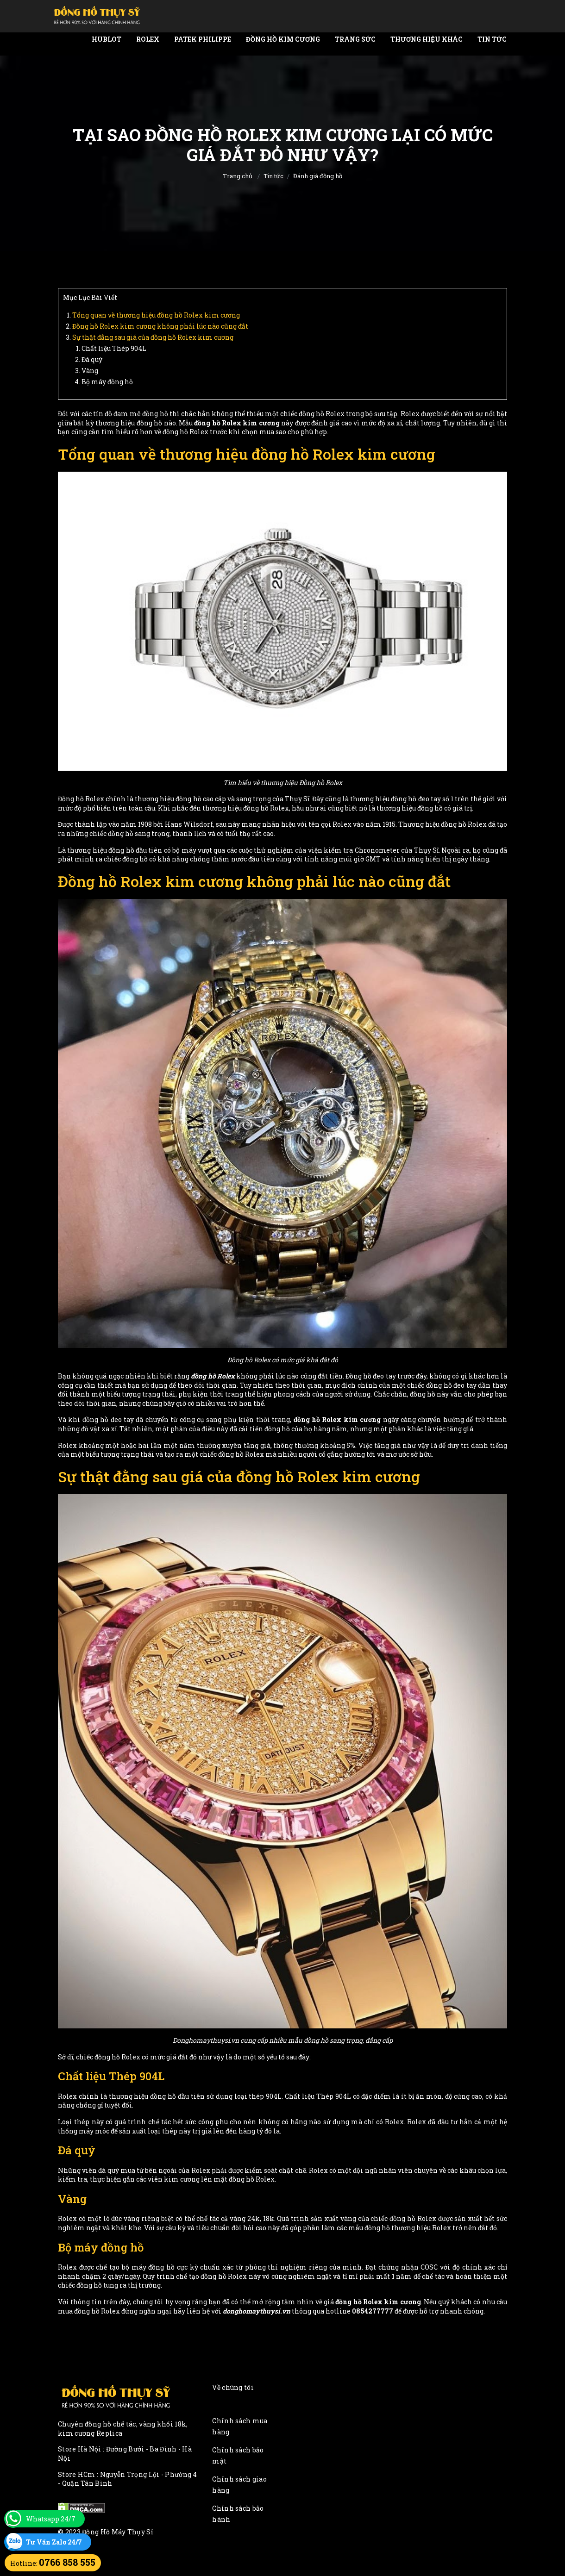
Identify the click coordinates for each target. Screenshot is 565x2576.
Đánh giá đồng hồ (317, 176)
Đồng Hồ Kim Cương (283, 39)
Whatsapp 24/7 (50, 2518)
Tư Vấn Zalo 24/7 (54, 2542)
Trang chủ (237, 176)
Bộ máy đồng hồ (107, 381)
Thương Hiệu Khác (426, 39)
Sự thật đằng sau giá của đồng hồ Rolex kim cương (152, 337)
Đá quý (92, 359)
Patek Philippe (202, 39)
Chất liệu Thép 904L (114, 348)
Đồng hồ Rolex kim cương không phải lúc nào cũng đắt (160, 326)
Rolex (147, 39)
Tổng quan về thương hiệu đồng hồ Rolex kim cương (156, 315)
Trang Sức (355, 39)
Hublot (106, 39)
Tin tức (492, 39)
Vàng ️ (91, 370)
